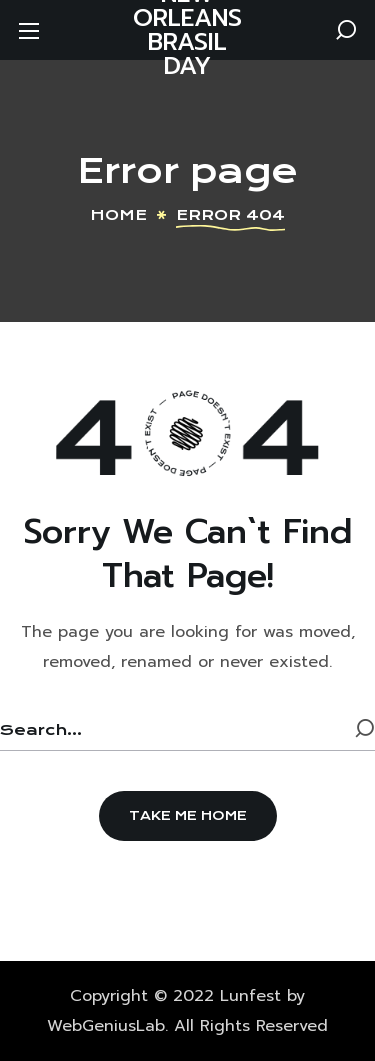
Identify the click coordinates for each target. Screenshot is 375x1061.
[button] (346, 30)
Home (118, 215)
